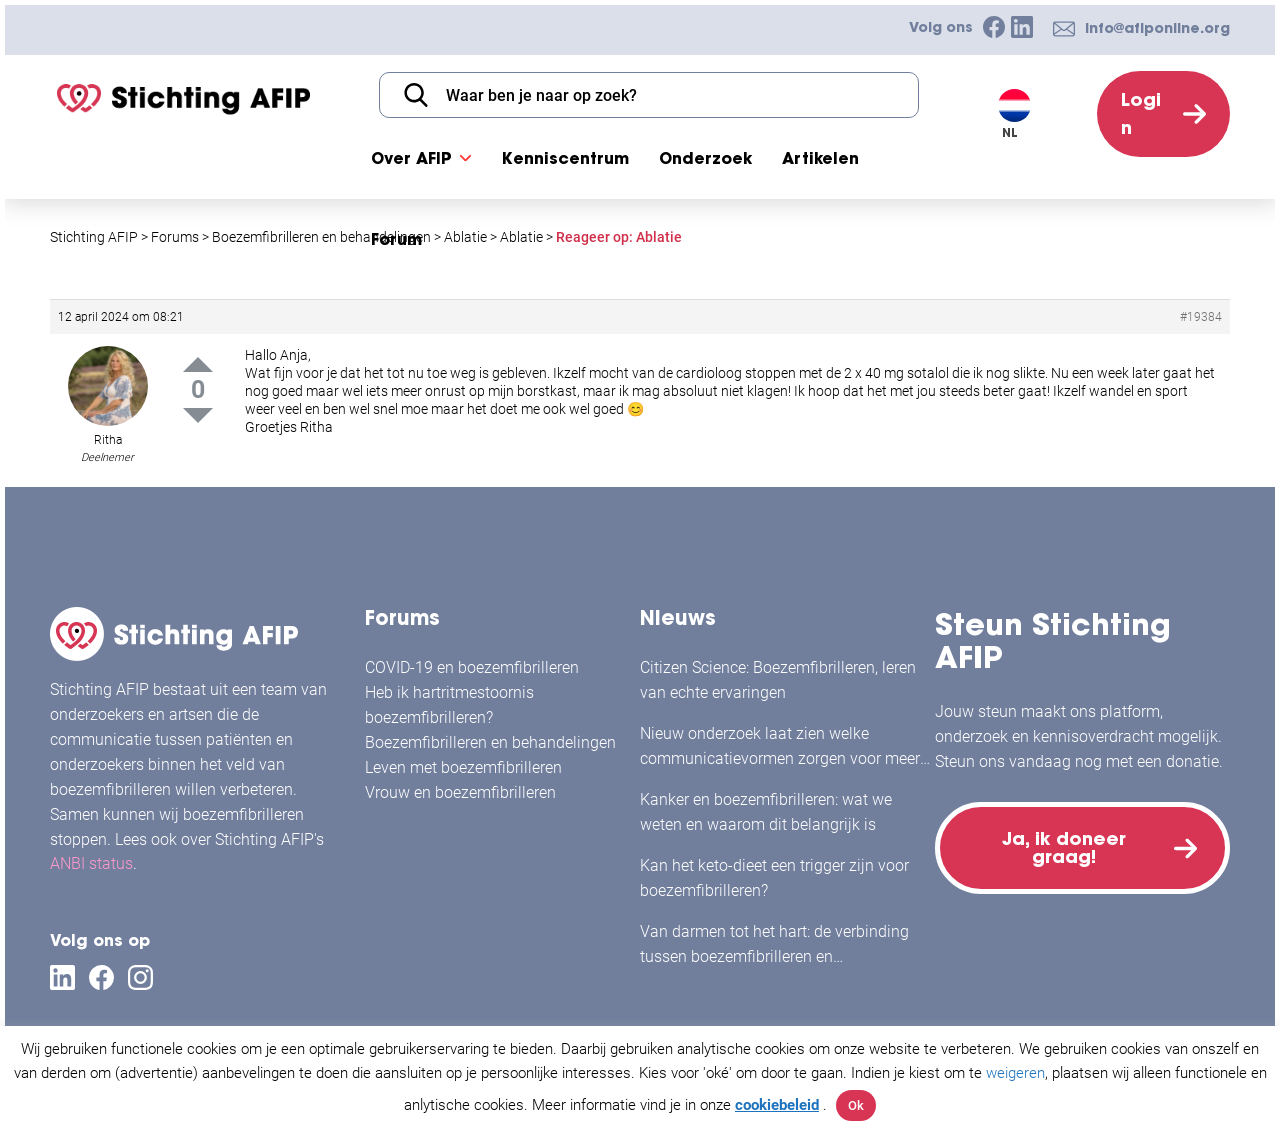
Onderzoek (705, 158)
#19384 (1201, 317)
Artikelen (820, 158)
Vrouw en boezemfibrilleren (460, 792)
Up (198, 364)
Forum (396, 239)
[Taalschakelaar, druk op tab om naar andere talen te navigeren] (1025, 114)
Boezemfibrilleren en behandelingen (490, 742)
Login (1141, 113)
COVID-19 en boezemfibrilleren (472, 667)
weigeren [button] (1015, 1073)
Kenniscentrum (565, 158)
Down (198, 415)
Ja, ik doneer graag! (1064, 847)
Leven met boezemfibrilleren (463, 767)
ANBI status (91, 863)
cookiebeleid (777, 1105)
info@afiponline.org (1157, 28)
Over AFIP (411, 158)
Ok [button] (856, 1105)
